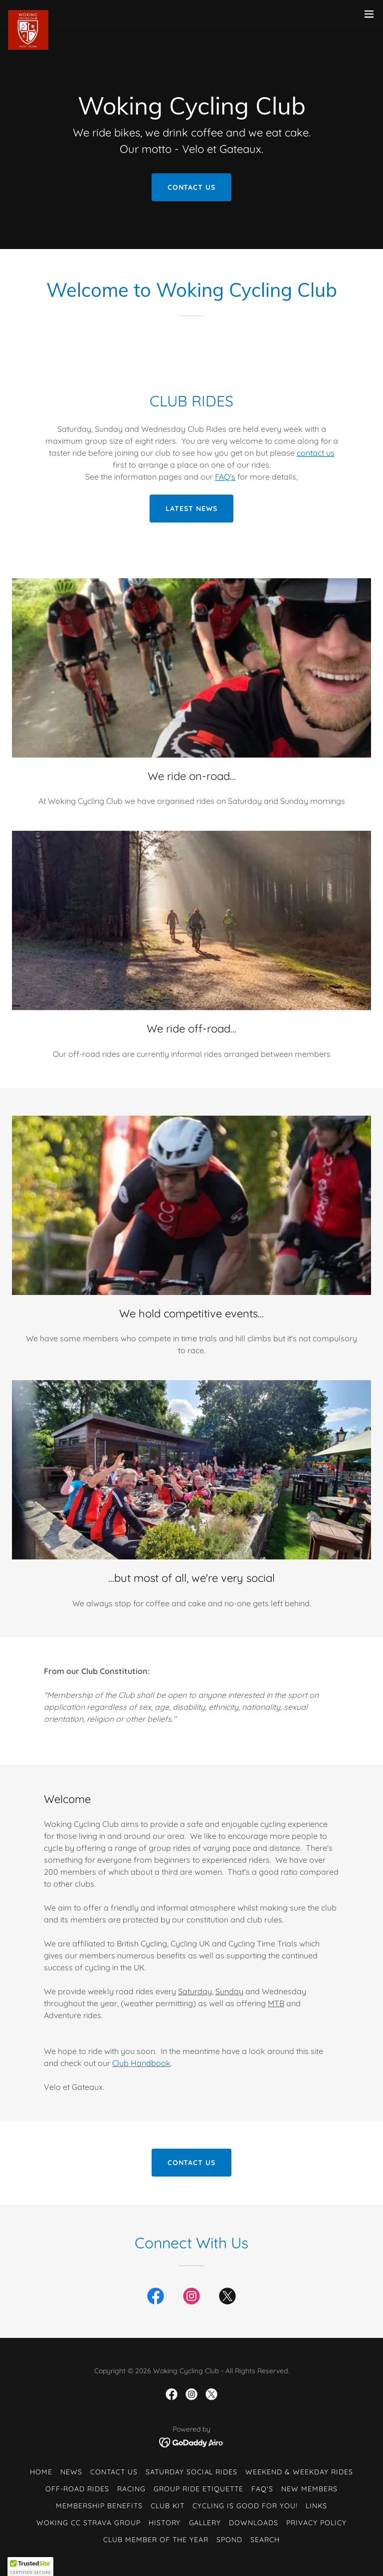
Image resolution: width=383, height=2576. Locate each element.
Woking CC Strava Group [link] (88, 2522)
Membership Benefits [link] (99, 2505)
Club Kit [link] (168, 2505)
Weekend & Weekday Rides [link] (299, 2471)
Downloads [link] (253, 2522)
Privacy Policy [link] (316, 2522)
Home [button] (41, 2471)
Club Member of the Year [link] (155, 2539)
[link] (28, 14)
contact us (316, 453)
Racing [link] (131, 2488)
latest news (191, 508)
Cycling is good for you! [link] (245, 2505)
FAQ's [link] (262, 2488)
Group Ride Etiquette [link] (198, 2488)
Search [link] (265, 2539)
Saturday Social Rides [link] (192, 2471)
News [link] (71, 2471)
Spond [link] (229, 2539)
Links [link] (316, 2505)
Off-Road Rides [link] (77, 2488)
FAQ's (225, 477)
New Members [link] (309, 2488)
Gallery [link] (205, 2522)
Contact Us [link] (114, 2471)
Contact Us (192, 187)
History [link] (165, 2522)
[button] (369, 14)
